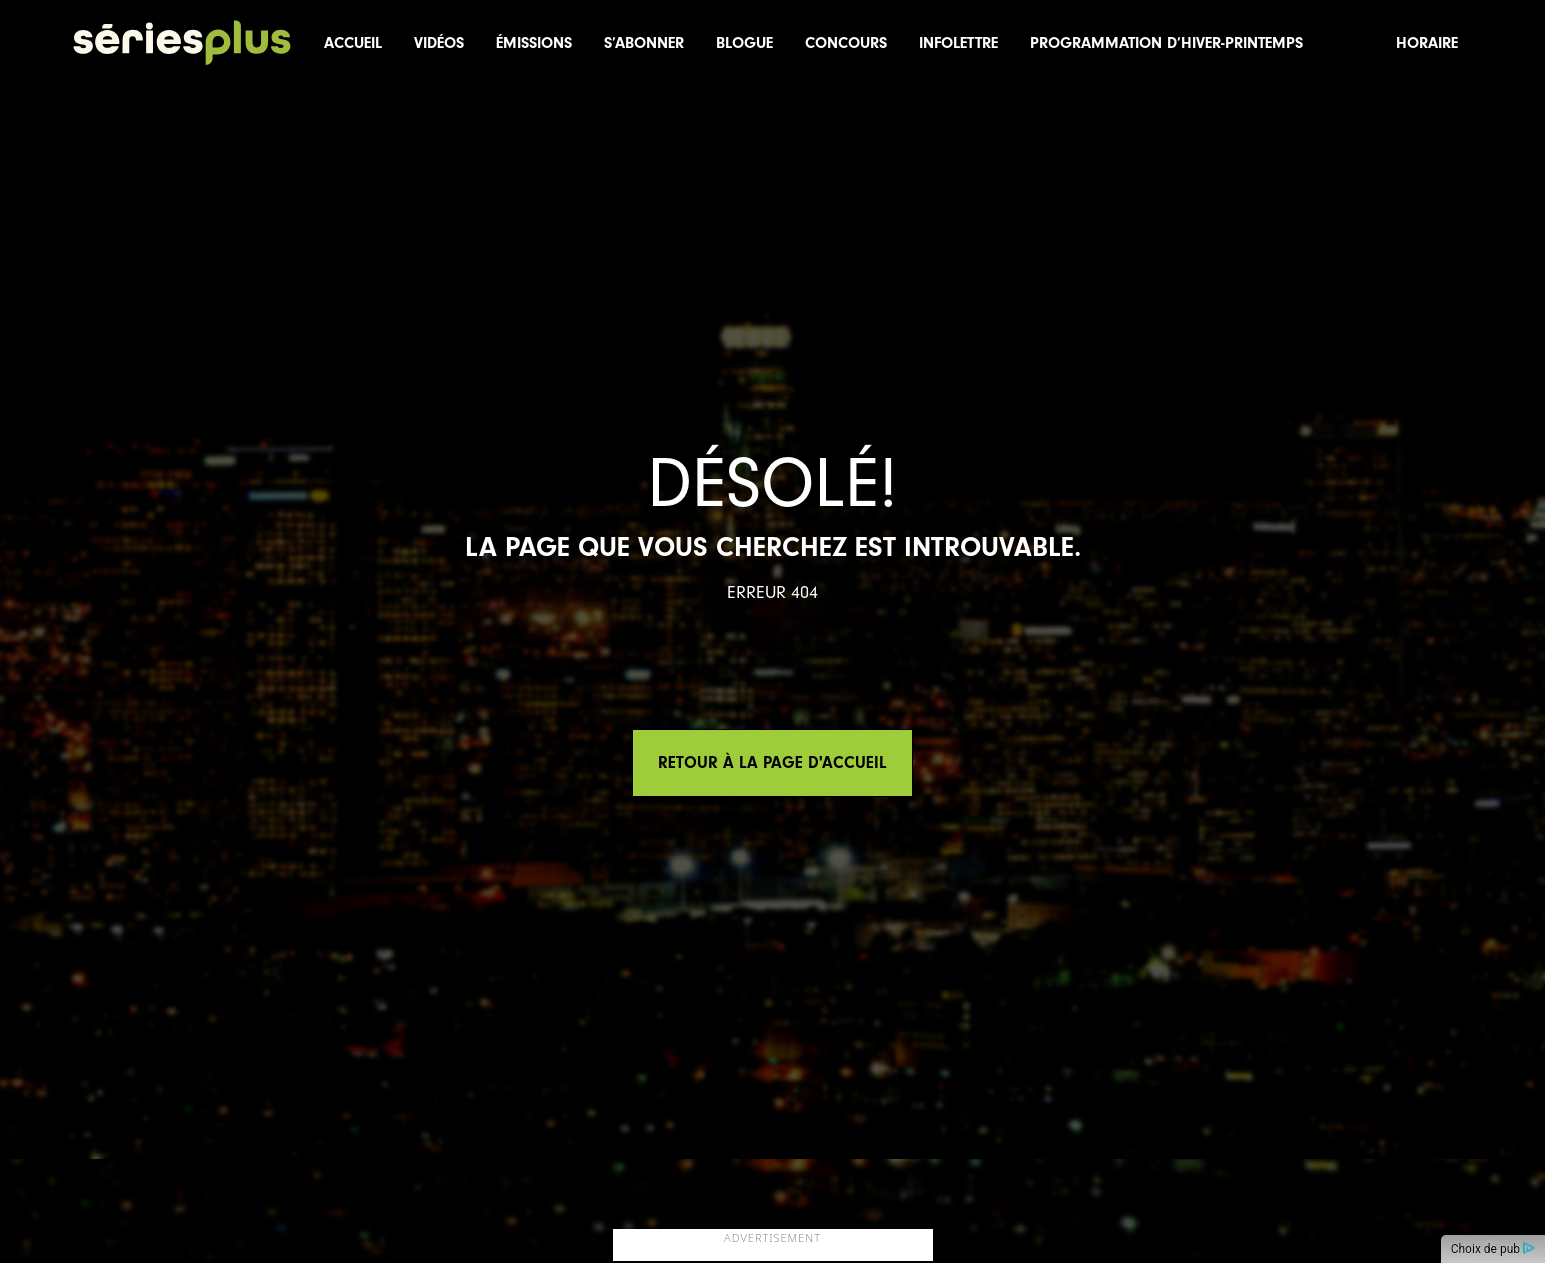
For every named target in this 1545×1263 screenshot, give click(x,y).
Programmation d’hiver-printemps (1166, 43)
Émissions (534, 43)
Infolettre (958, 43)
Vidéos (439, 43)
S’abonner (644, 43)
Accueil (353, 43)
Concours (846, 43)
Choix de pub (1493, 1249)
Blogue (744, 43)
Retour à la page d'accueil (772, 762)
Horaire (1427, 43)
